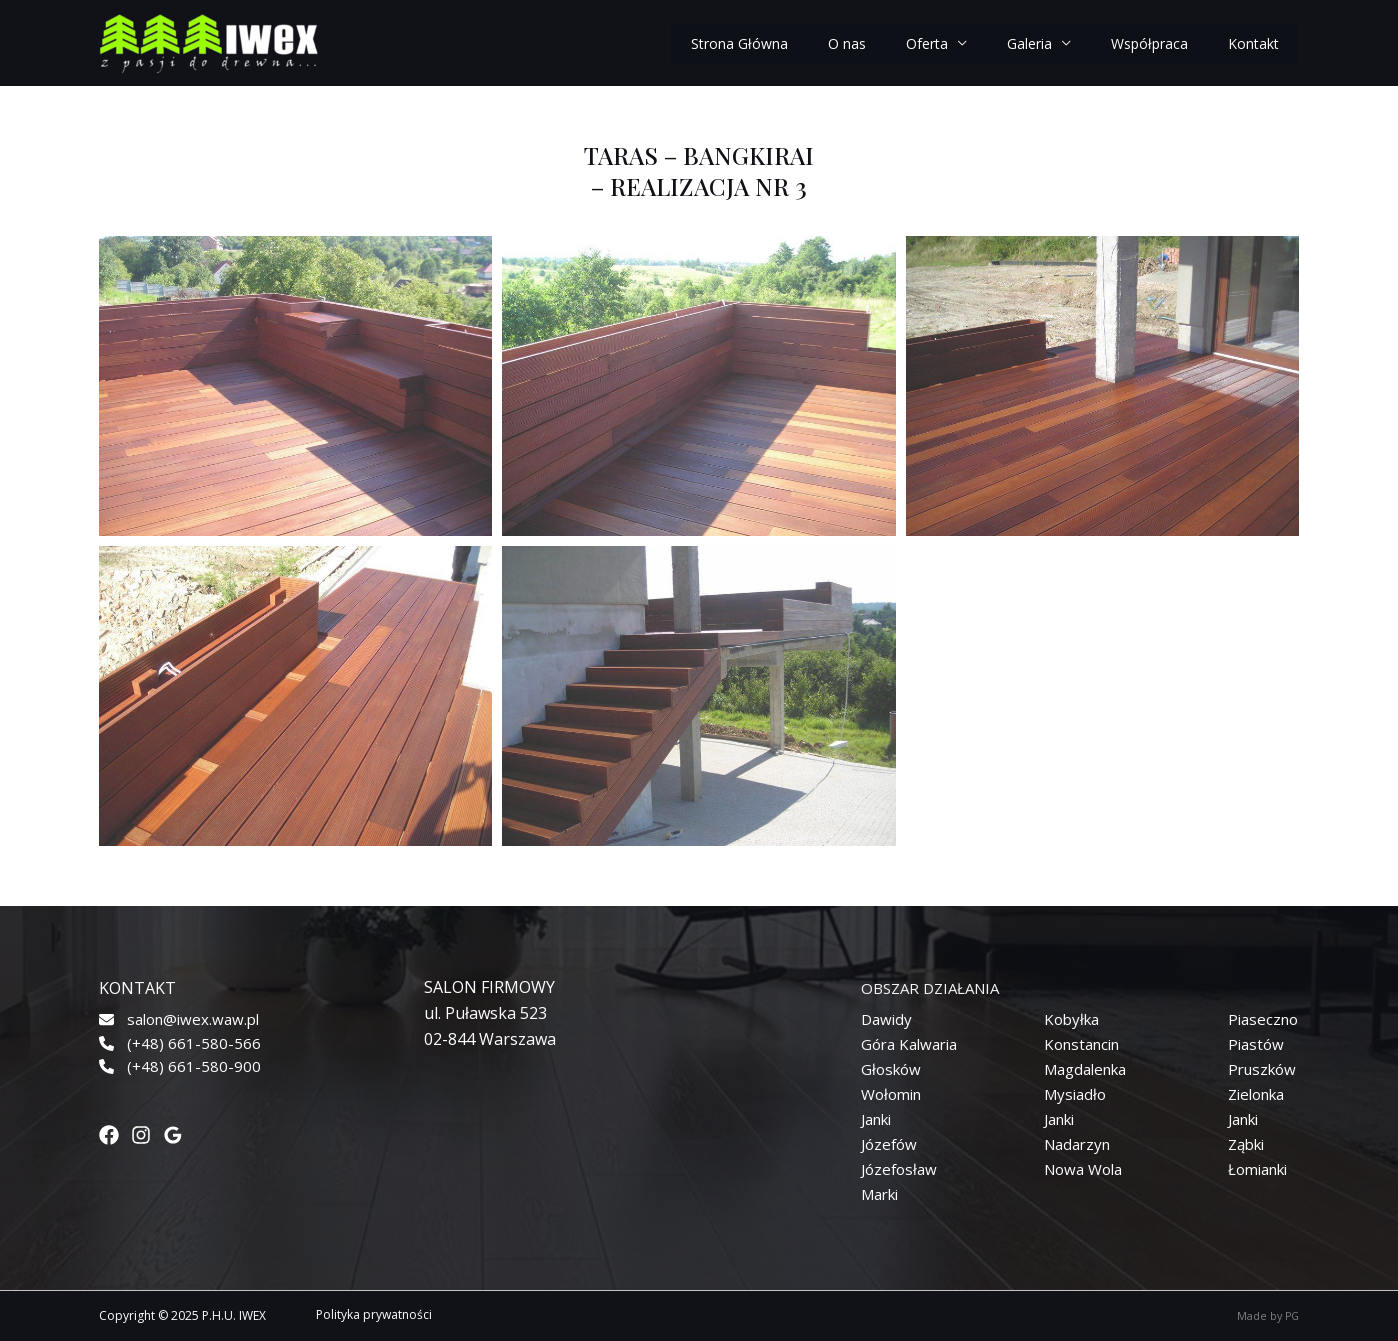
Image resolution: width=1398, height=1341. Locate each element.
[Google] (173, 1135)
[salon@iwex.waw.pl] (179, 1020)
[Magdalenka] (1085, 1069)
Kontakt (1253, 43)
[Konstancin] (1081, 1044)
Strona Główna (739, 43)
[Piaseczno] (1263, 1019)
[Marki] (879, 1194)
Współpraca (1149, 43)
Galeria (1029, 43)
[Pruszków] (1262, 1069)
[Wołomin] (891, 1094)
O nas (847, 43)
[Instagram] (141, 1135)
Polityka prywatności (374, 1314)
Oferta (927, 43)
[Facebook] (109, 1135)
